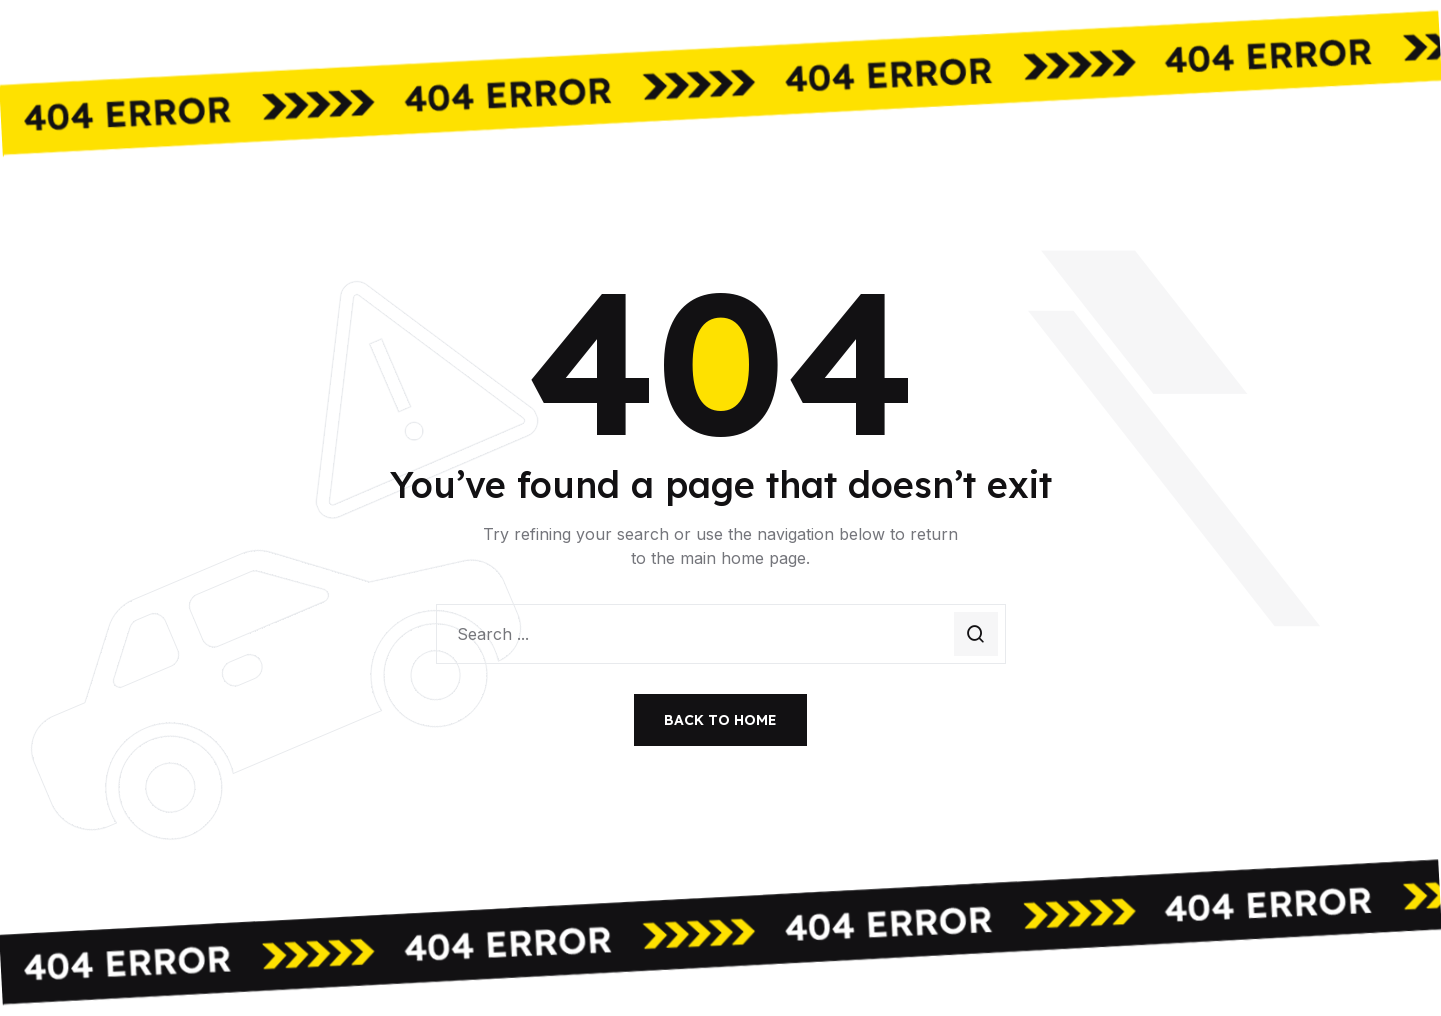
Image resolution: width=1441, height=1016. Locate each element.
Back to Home (720, 720)
